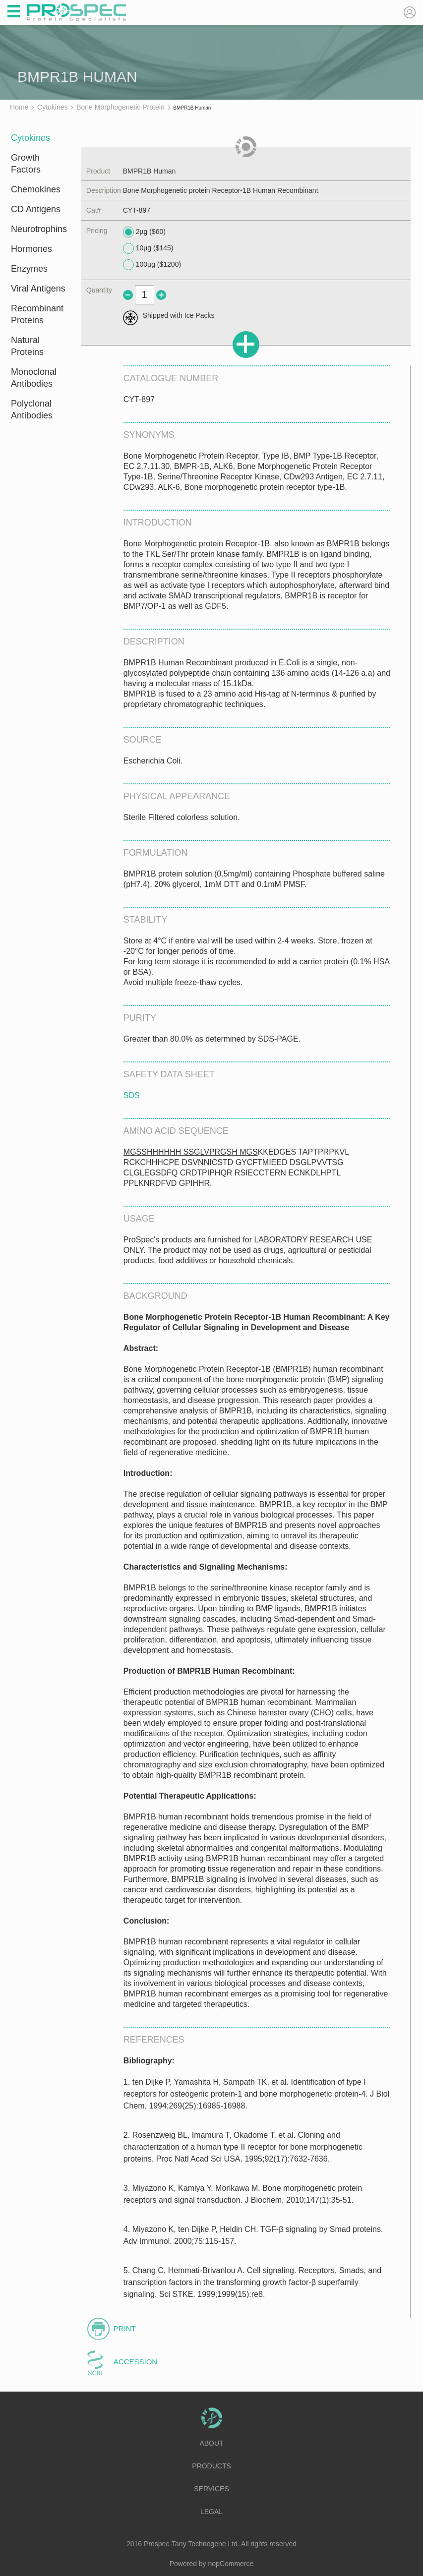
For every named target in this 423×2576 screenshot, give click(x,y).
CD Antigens (35, 209)
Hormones (31, 249)
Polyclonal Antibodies (32, 409)
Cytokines (30, 138)
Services (211, 2489)
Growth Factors (26, 164)
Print (125, 2328)
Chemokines (35, 189)
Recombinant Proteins (37, 314)
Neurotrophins (39, 229)
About (211, 2443)
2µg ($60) (144, 232)
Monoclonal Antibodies (34, 378)
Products (211, 2466)
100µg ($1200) (152, 264)
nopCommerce (231, 2564)
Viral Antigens (38, 288)
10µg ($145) (148, 248)
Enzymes (29, 269)
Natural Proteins (27, 346)
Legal (211, 2512)
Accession (135, 2361)
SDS (131, 1095)
